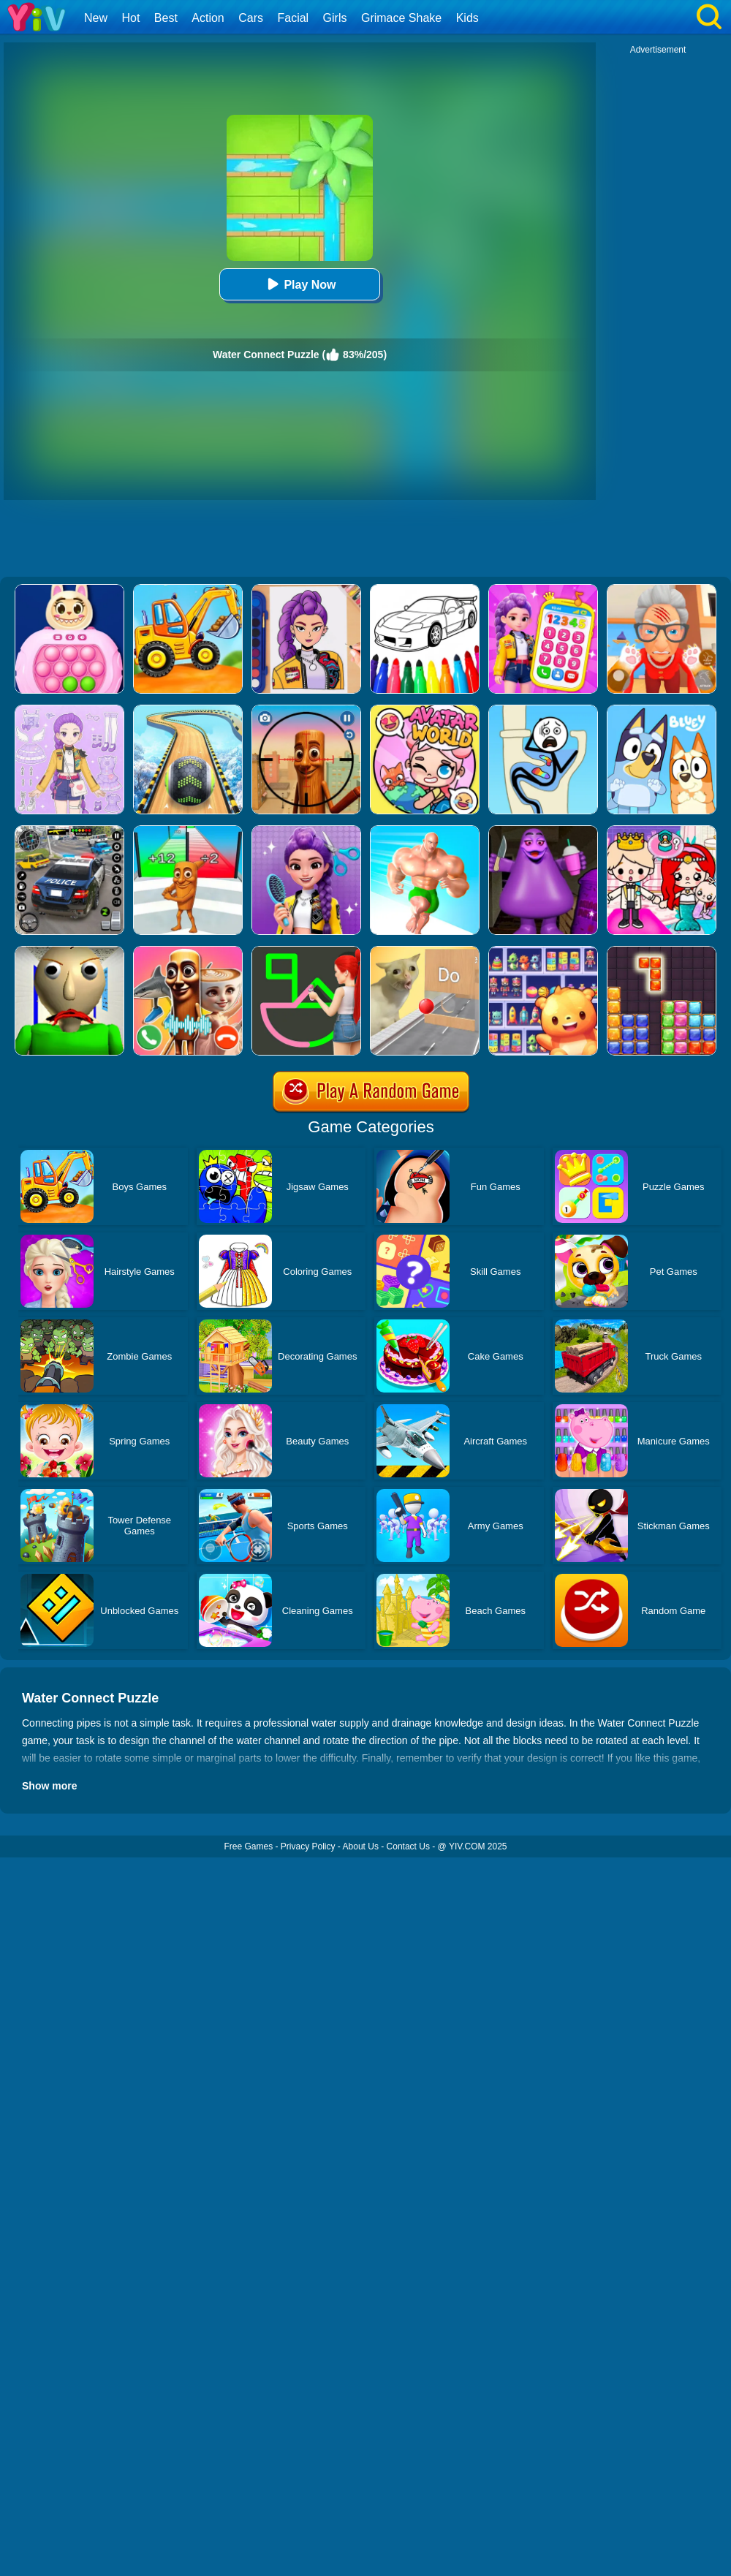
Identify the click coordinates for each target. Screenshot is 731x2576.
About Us (361, 1846)
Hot (130, 18)
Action (208, 18)
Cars (250, 18)
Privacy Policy (308, 1846)
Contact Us (408, 1846)
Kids (467, 18)
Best (166, 18)
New (95, 18)
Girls (335, 18)
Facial (292, 18)
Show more (49, 1786)
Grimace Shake (401, 18)
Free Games (248, 1846)
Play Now (299, 284)
